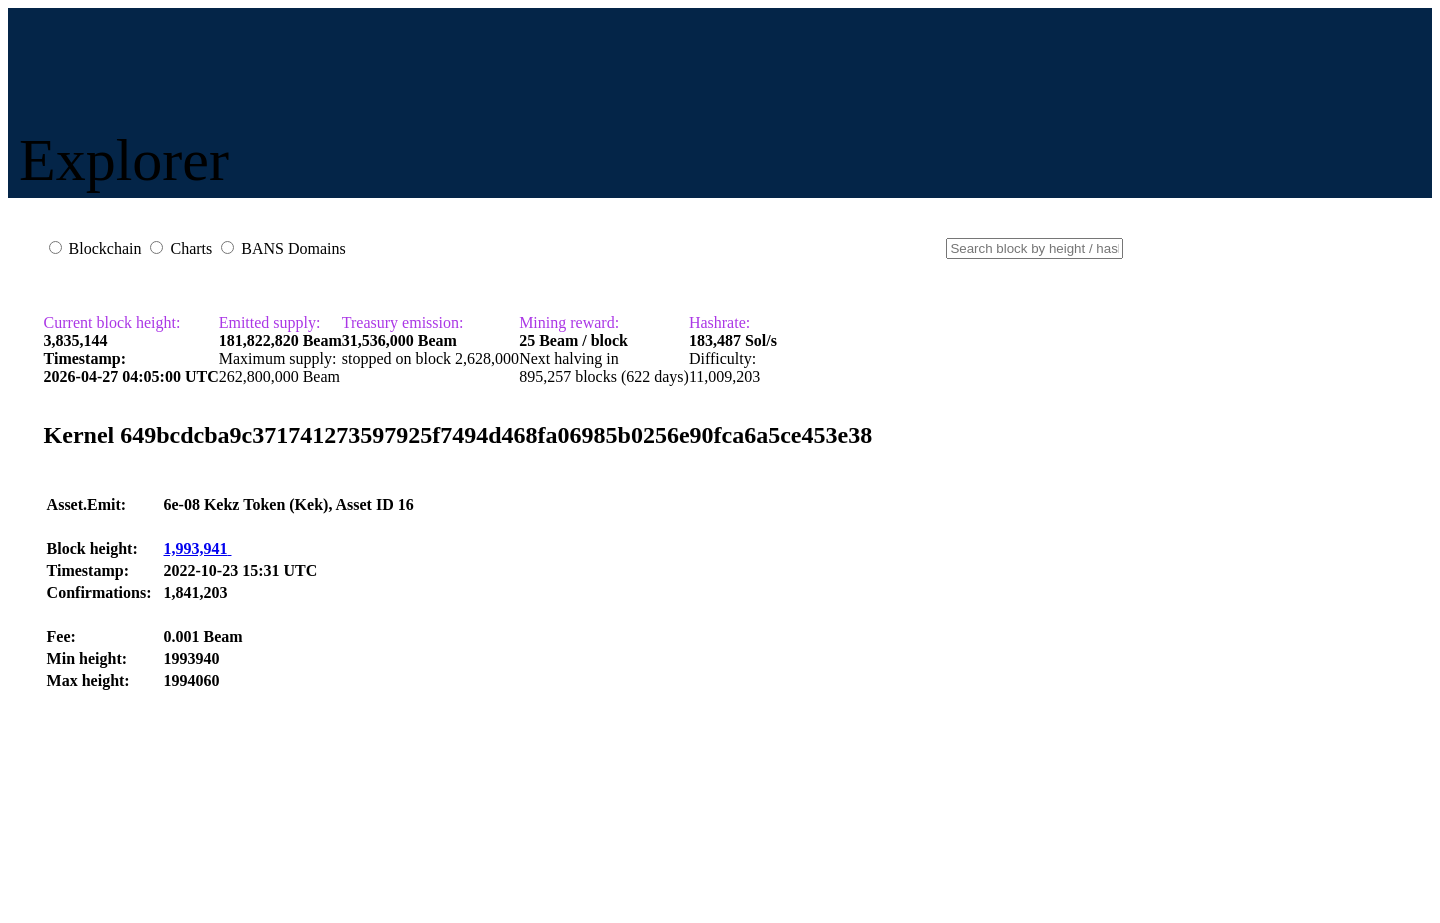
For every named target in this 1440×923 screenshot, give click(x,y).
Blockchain (105, 248)
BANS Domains (293, 248)
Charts (191, 248)
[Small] (1034, 248)
